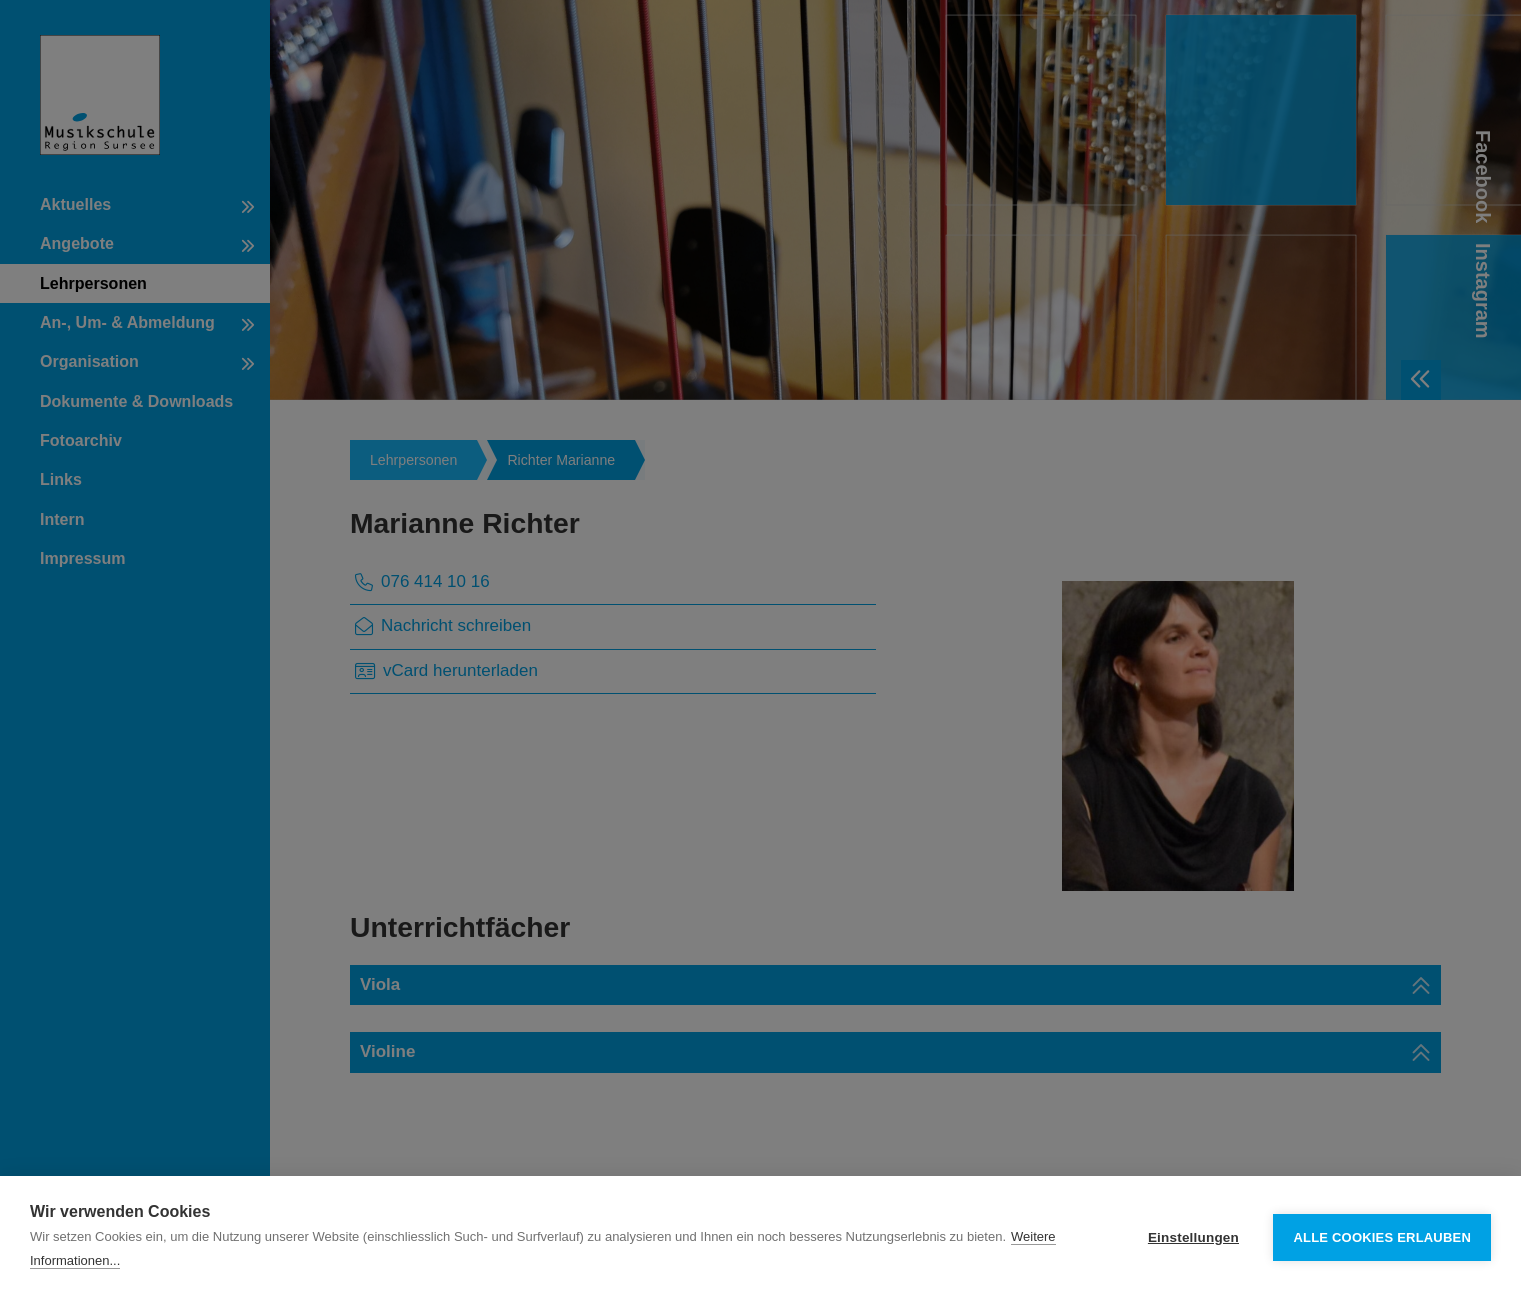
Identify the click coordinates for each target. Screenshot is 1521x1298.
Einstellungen (1193, 1237)
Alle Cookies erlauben (1382, 1237)
